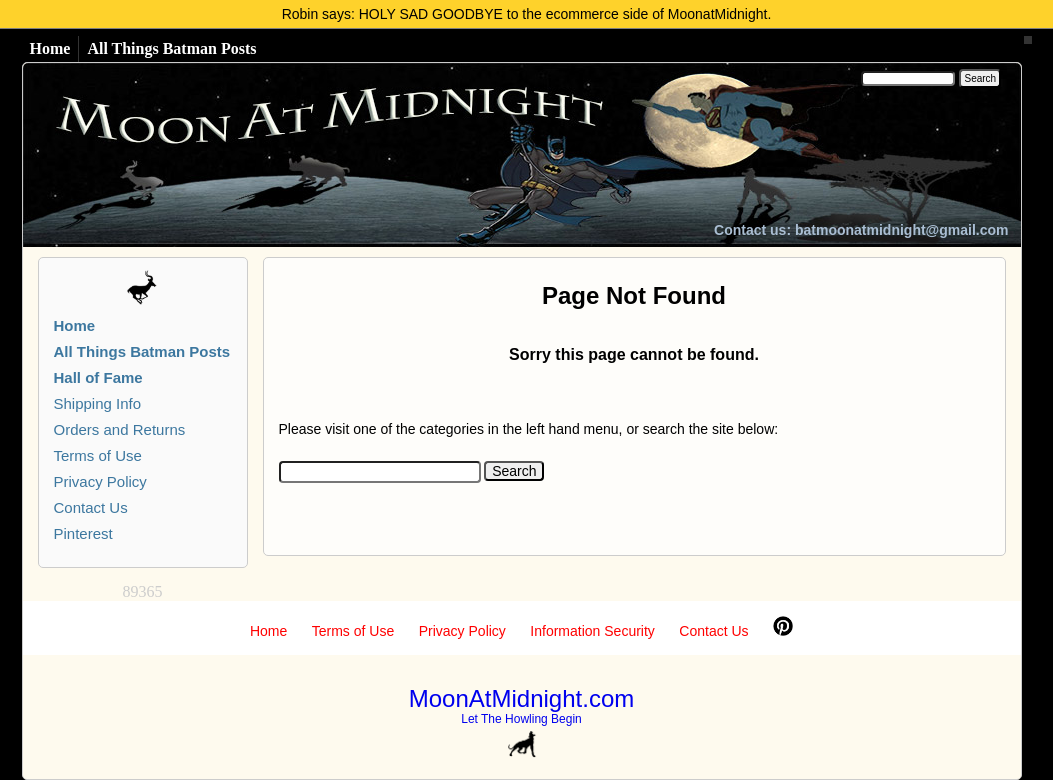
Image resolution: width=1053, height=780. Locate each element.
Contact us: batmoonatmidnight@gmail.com (861, 230)
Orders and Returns (120, 429)
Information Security (592, 631)
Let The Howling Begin (521, 719)
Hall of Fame (98, 377)
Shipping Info (98, 403)
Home (50, 48)
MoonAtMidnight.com (521, 698)
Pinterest (83, 533)
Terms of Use (98, 455)
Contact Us (91, 507)
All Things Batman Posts (171, 48)
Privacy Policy (100, 481)
